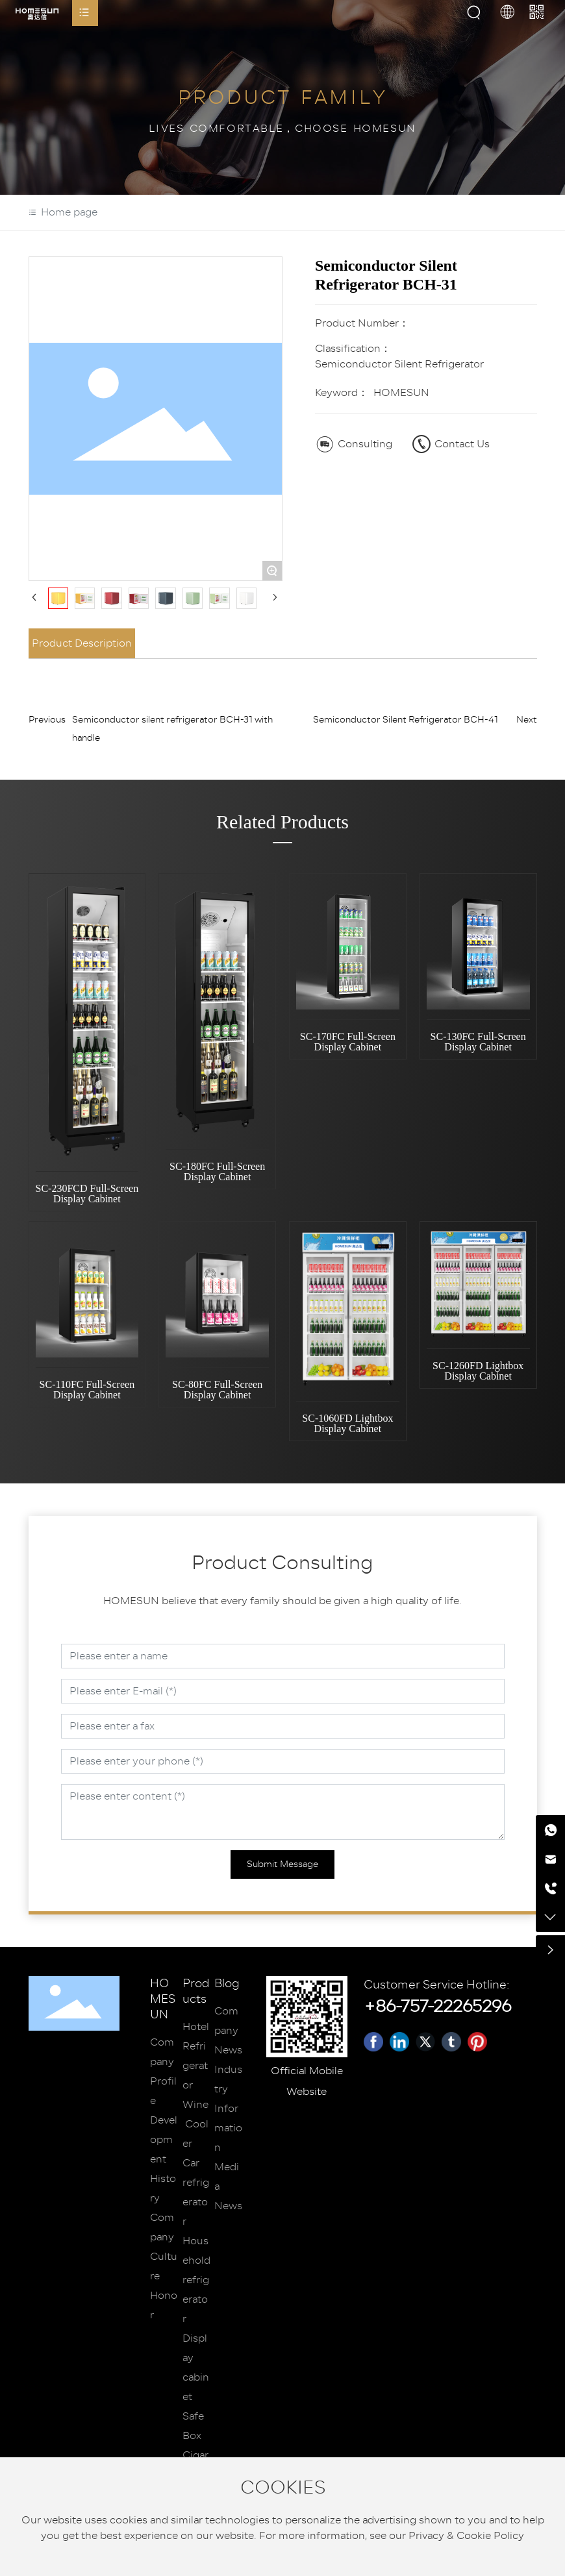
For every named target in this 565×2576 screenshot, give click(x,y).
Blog (227, 1984)
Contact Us (462, 444)
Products (195, 1991)
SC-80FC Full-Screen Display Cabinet (217, 1389)
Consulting (365, 444)
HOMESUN (162, 1999)
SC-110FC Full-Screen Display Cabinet (87, 1389)
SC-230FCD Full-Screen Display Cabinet (87, 1193)
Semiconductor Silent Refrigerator (399, 364)
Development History (163, 2159)
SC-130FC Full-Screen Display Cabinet (478, 1041)
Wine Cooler (195, 2124)
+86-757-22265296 (437, 2006)
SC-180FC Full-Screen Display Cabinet (217, 1171)
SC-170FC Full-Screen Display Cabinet (348, 1041)
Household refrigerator (196, 2280)
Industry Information (228, 2108)
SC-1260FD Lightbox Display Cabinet (478, 1370)
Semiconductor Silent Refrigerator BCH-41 (405, 719)
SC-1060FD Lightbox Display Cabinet (347, 1423)
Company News (228, 2030)
